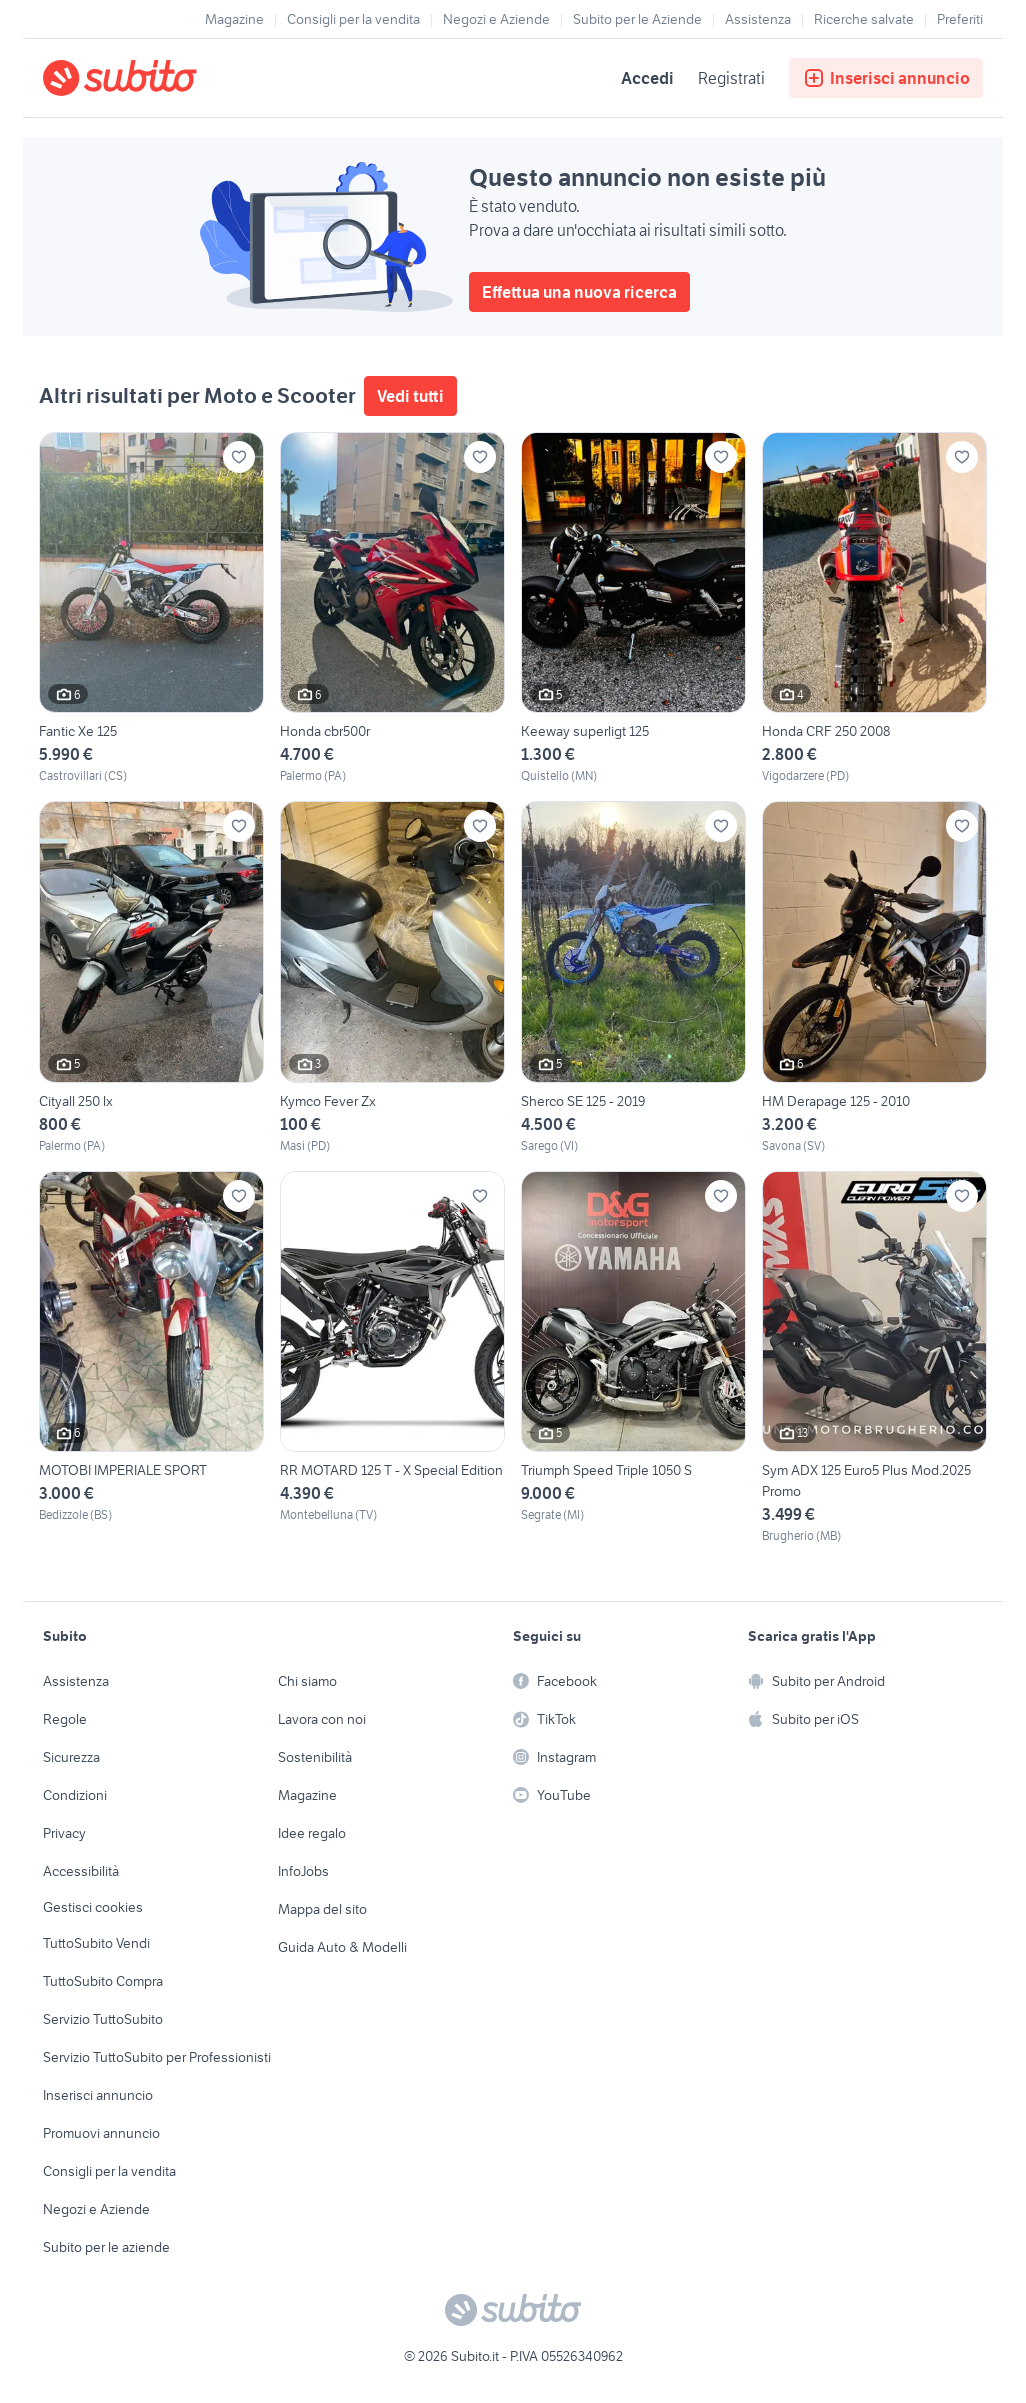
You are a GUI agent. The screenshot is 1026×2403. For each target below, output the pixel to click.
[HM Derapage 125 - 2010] (874, 977)
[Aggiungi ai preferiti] (239, 457)
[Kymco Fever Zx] (392, 977)
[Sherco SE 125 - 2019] (633, 977)
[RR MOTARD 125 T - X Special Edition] (392, 1358)
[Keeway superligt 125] (633, 608)
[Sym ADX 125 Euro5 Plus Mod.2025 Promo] (874, 1358)
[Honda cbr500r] (392, 608)
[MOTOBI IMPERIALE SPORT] (151, 1358)
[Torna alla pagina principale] (158, 78)
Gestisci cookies (93, 1907)
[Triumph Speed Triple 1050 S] (633, 1358)
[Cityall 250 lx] (151, 977)
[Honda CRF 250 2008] (874, 608)
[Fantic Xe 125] (151, 608)
